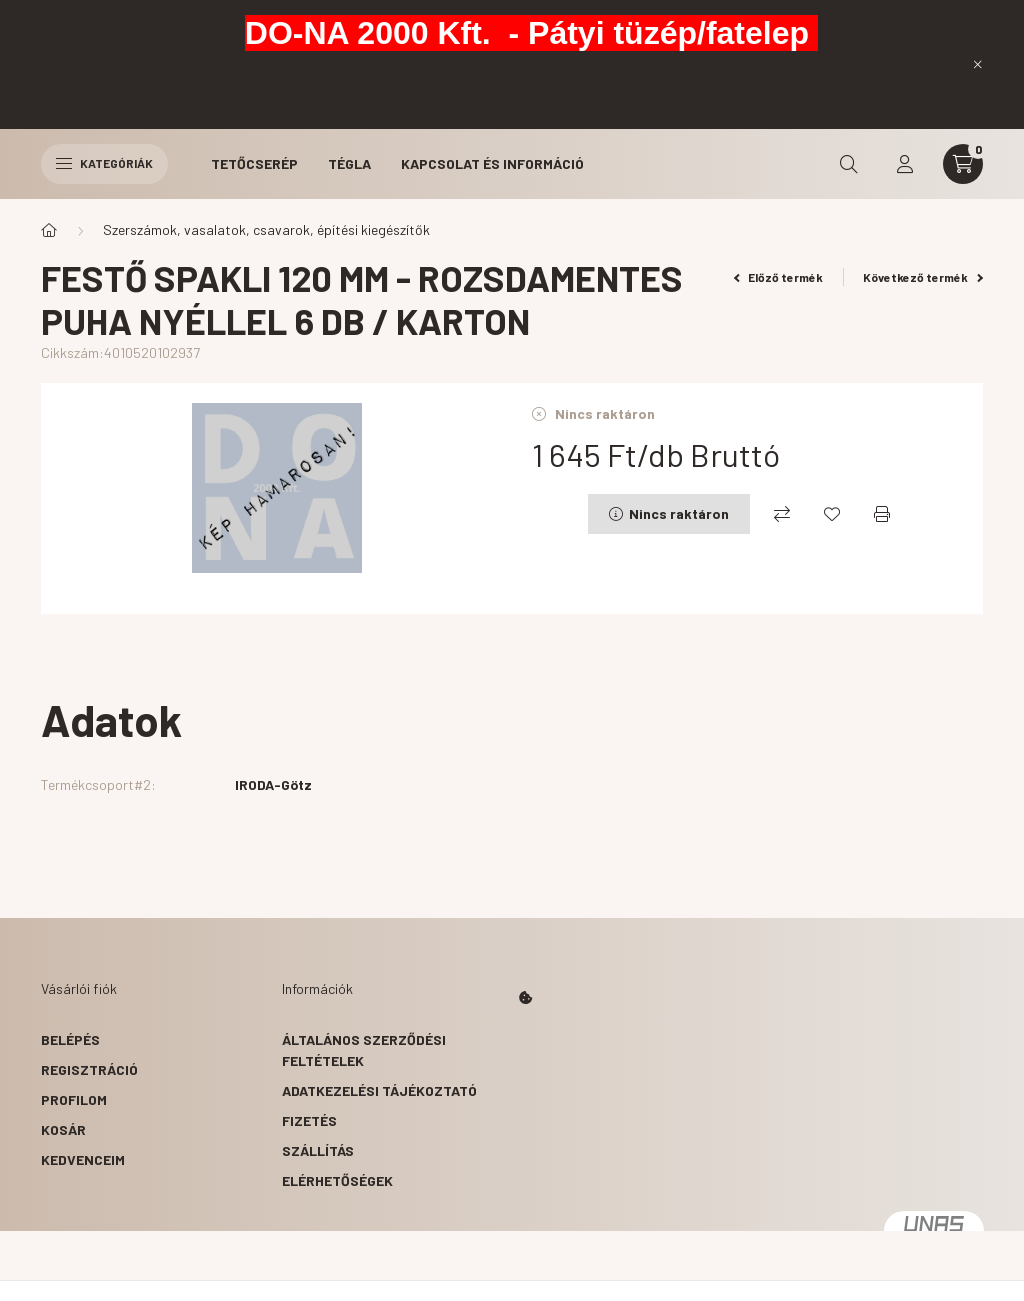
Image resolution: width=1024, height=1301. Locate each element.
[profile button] (905, 164)
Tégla (349, 163)
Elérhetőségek (337, 1180)
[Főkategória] (49, 230)
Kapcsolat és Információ (492, 163)
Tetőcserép (254, 163)
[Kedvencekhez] (832, 514)
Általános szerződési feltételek (364, 1050)
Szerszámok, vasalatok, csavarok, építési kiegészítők (266, 229)
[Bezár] (978, 64)
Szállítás (318, 1150)
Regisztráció (89, 1069)
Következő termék (923, 277)
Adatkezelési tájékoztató (379, 1090)
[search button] (849, 164)
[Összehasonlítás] (782, 514)
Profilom (74, 1099)
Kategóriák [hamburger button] (104, 163)
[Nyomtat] (882, 514)
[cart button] (963, 164)
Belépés (70, 1039)
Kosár (63, 1129)
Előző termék (779, 277)
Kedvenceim (83, 1159)
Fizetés (309, 1120)
